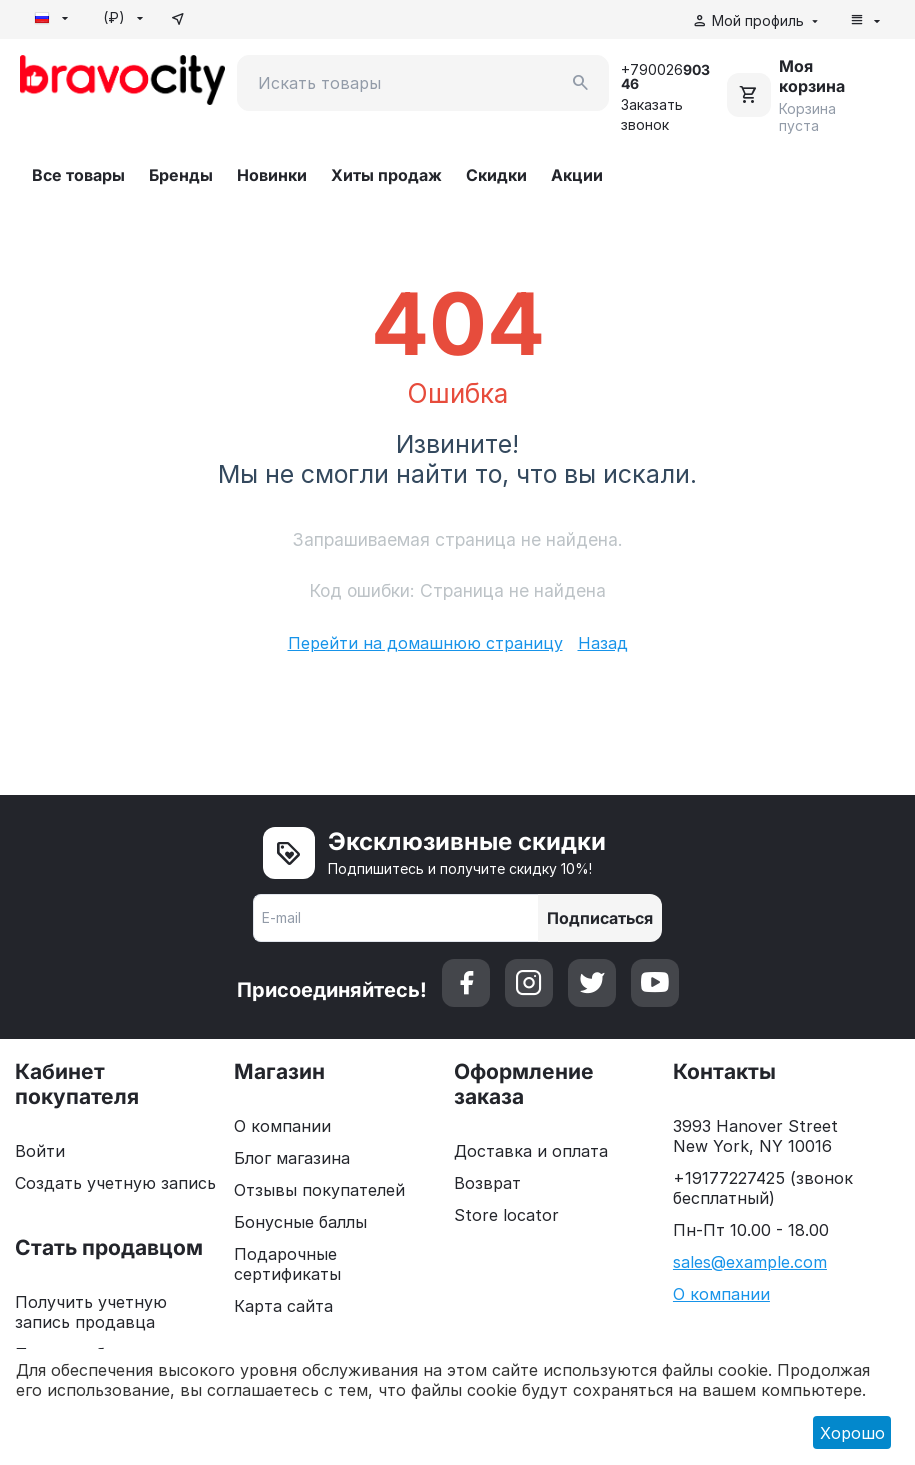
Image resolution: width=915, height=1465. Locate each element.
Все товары (78, 175)
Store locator (506, 1215)
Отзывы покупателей (319, 1190)
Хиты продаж (386, 175)
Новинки (272, 175)
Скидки (496, 175)
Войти (40, 1151)
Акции (577, 175)
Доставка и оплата (531, 1151)
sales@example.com (750, 1262)
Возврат (487, 1183)
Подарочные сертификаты (287, 1264)
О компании (282, 1126)
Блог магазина (292, 1158)
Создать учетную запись (115, 1183)
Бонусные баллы (300, 1222)
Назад (603, 643)
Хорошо (852, 1433)
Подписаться (600, 918)
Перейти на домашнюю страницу (425, 643)
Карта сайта (283, 1306)
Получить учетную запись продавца (91, 1312)
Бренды (181, 175)
